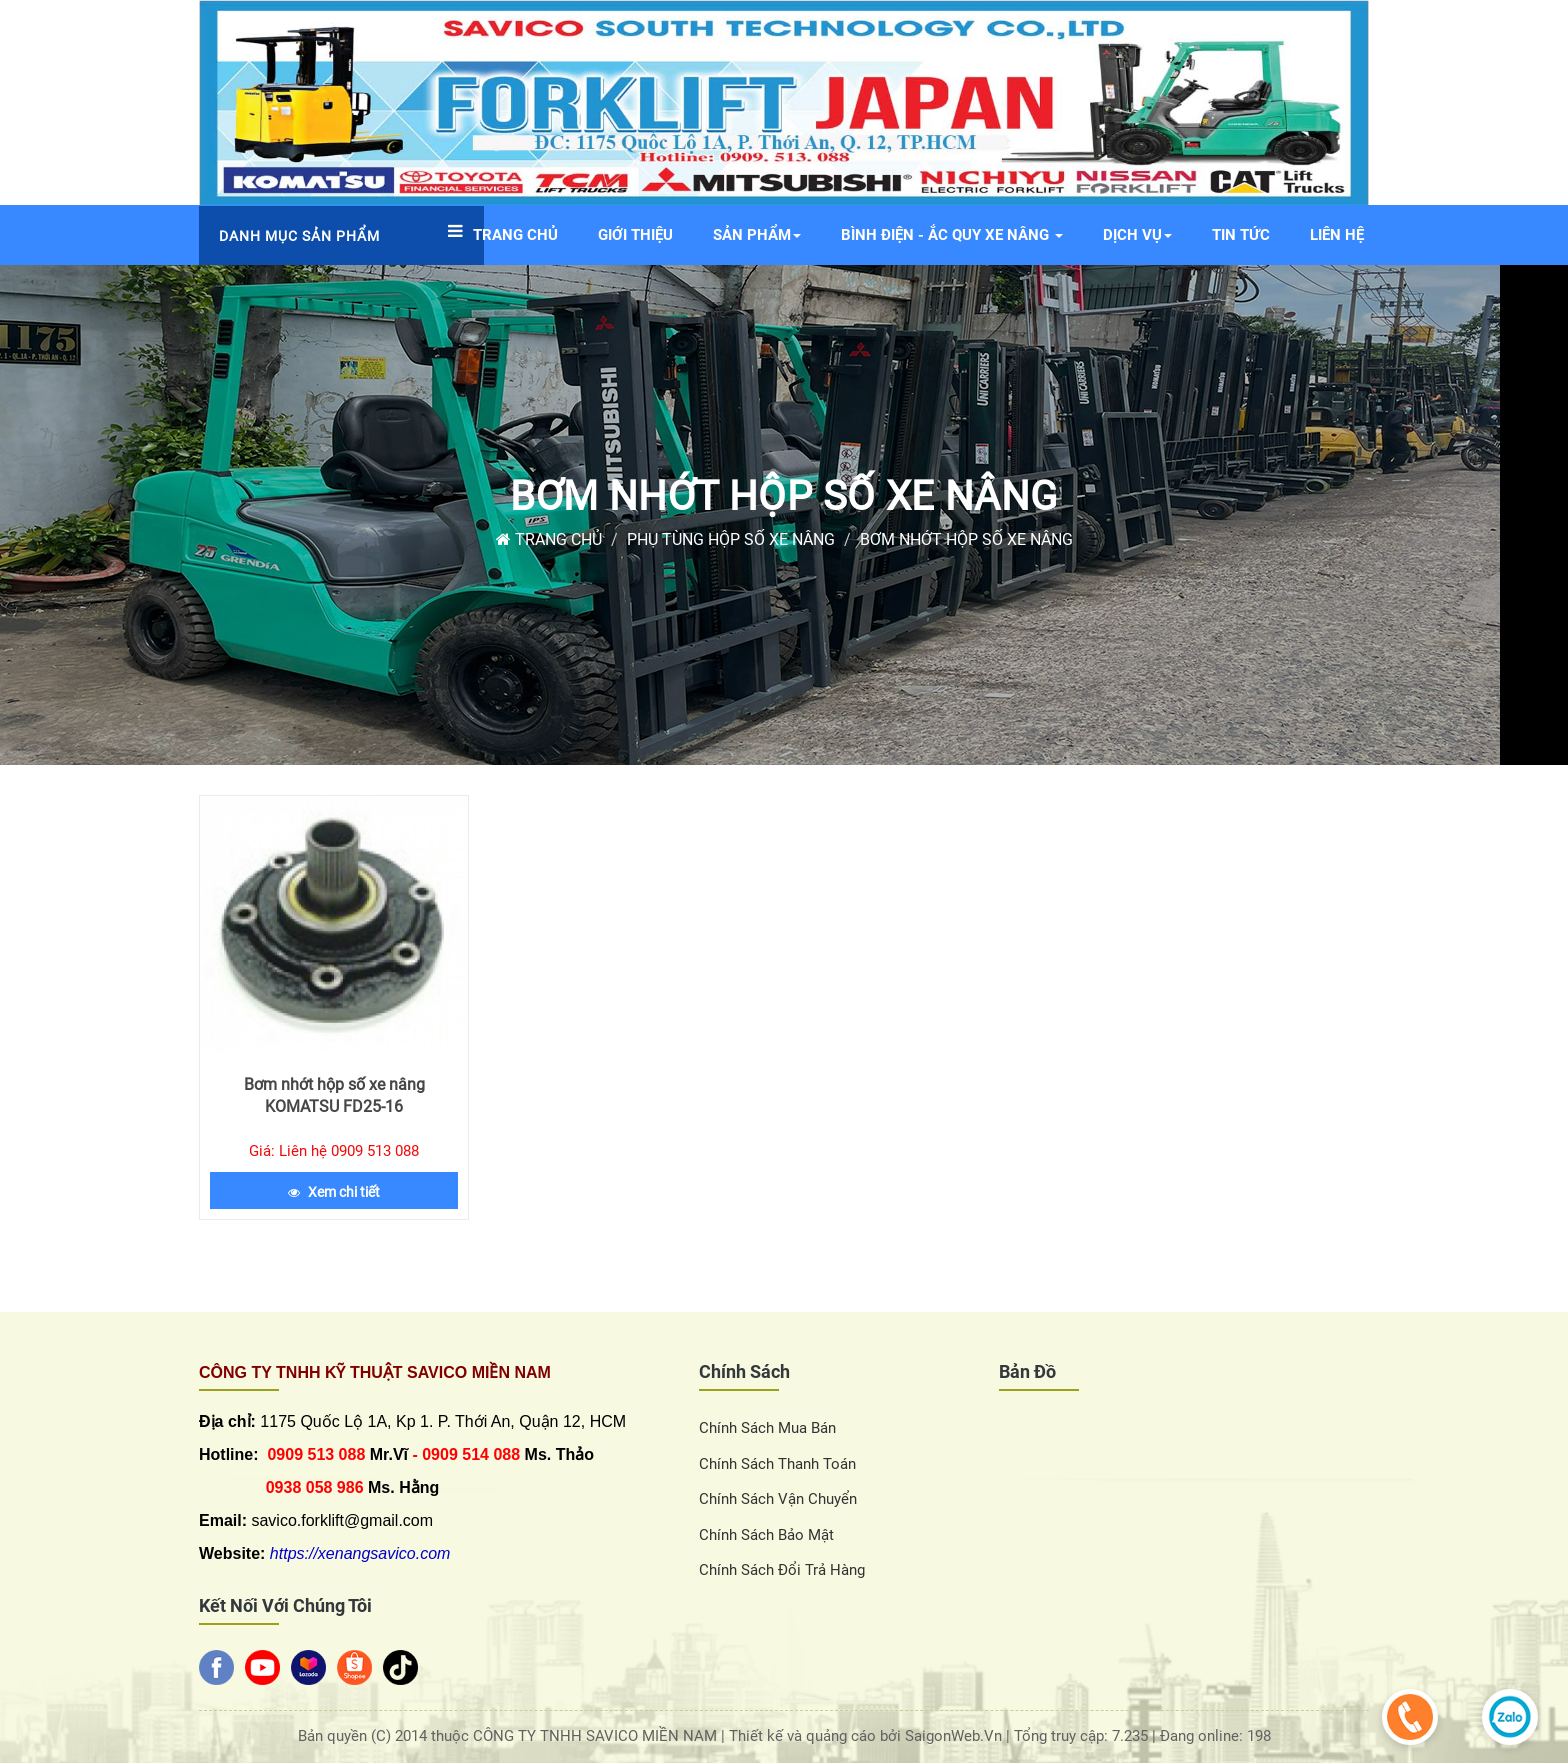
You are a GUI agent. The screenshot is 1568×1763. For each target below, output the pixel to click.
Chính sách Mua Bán (767, 1428)
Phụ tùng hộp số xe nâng (731, 539)
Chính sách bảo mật (766, 1535)
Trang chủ (549, 539)
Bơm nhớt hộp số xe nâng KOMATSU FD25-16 (334, 1095)
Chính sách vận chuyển (778, 1499)
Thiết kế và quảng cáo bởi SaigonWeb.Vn (867, 1736)
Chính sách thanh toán (777, 1464)
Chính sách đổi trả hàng (782, 1570)
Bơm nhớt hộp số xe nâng (783, 496)
